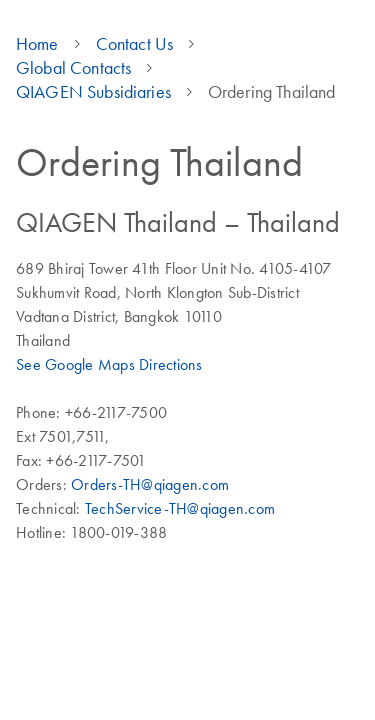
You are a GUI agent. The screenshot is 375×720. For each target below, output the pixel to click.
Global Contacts (73, 68)
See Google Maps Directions (109, 364)
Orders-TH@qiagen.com (150, 484)
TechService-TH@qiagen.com (180, 508)
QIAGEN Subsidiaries (93, 92)
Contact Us (135, 44)
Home (37, 44)
